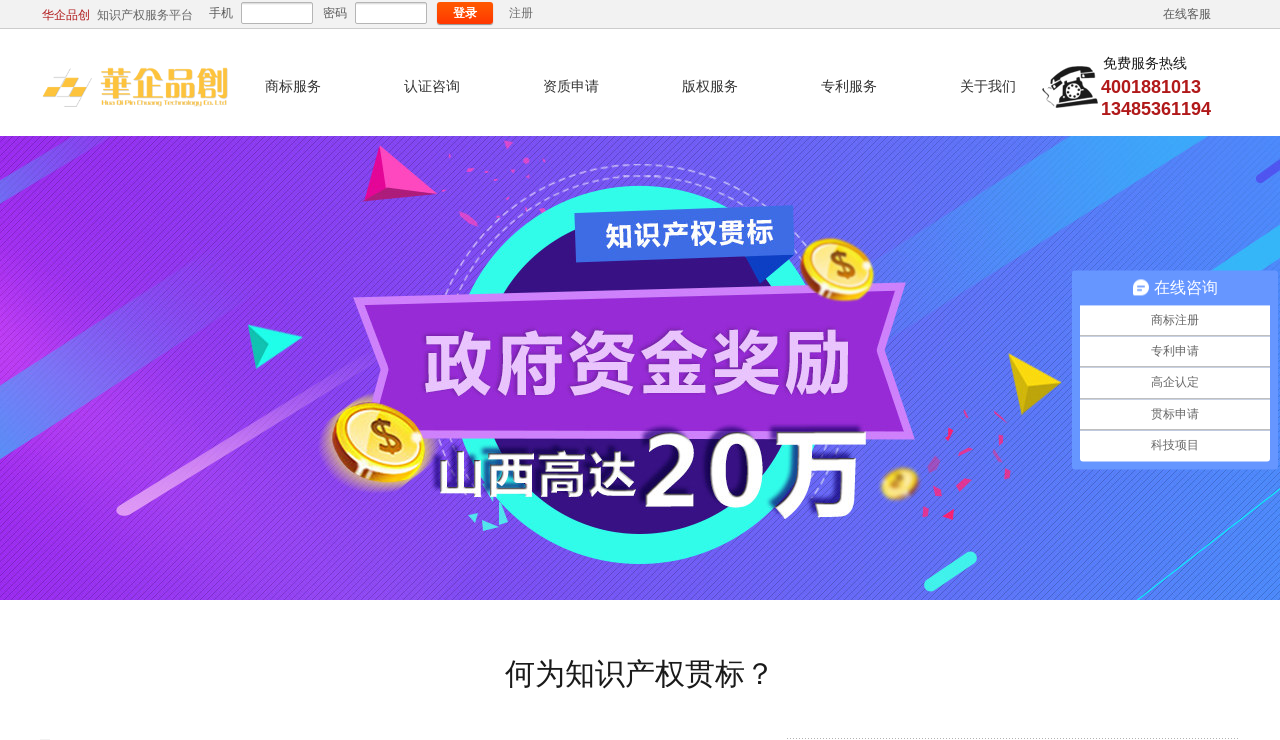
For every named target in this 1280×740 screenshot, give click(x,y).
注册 (521, 13)
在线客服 (1187, 14)
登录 (465, 13)
